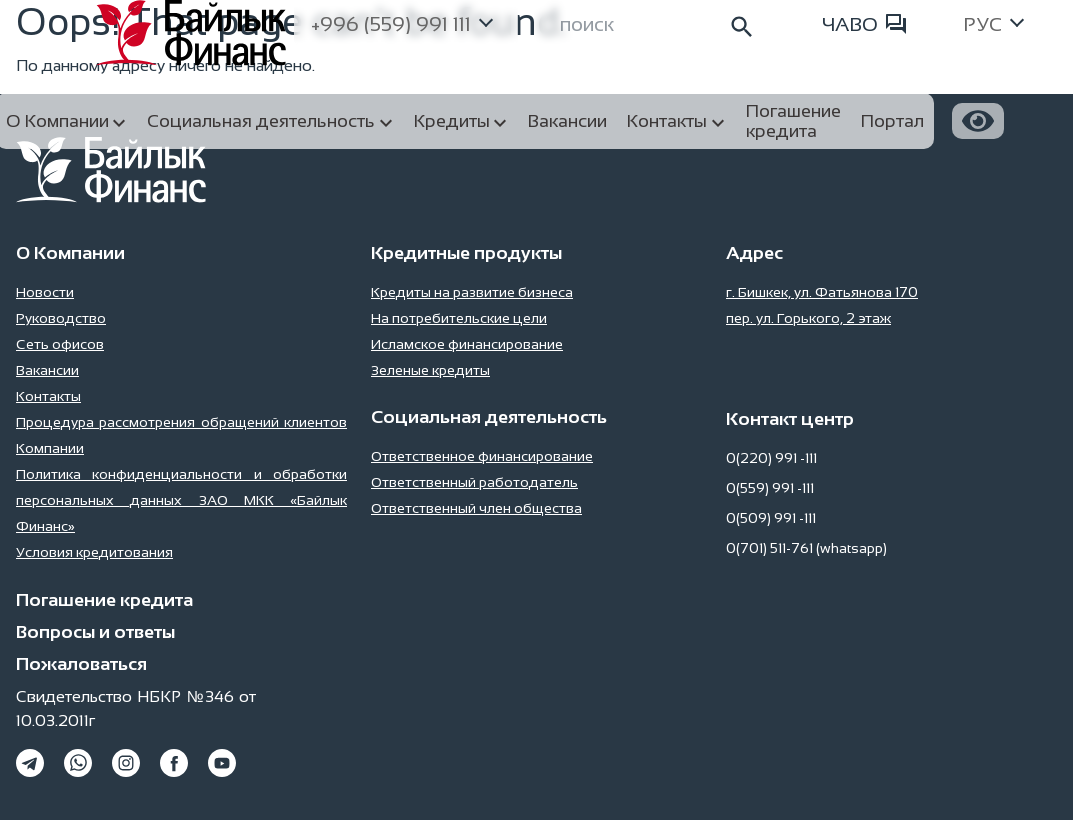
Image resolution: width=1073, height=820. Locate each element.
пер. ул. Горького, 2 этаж (808, 318)
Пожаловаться (81, 664)
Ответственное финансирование (482, 456)
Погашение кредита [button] (793, 121)
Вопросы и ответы (95, 632)
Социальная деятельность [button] (261, 121)
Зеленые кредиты (430, 370)
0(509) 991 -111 (771, 518)
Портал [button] (892, 121)
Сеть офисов (60, 344)
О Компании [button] (57, 121)
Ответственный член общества (476, 508)
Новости (45, 292)
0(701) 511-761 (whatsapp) (806, 548)
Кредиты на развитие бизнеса (472, 292)
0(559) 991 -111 (770, 488)
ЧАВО (864, 24)
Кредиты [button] (452, 121)
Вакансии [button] (567, 121)
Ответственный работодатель (474, 482)
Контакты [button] (667, 121)
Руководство (61, 318)
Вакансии (47, 370)
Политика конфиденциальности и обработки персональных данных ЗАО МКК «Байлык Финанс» (181, 500)
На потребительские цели (459, 318)
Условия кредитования (94, 552)
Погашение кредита (104, 600)
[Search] (658, 24)
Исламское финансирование (467, 344)
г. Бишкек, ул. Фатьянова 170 (822, 292)
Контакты (48, 396)
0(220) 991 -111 (771, 458)
